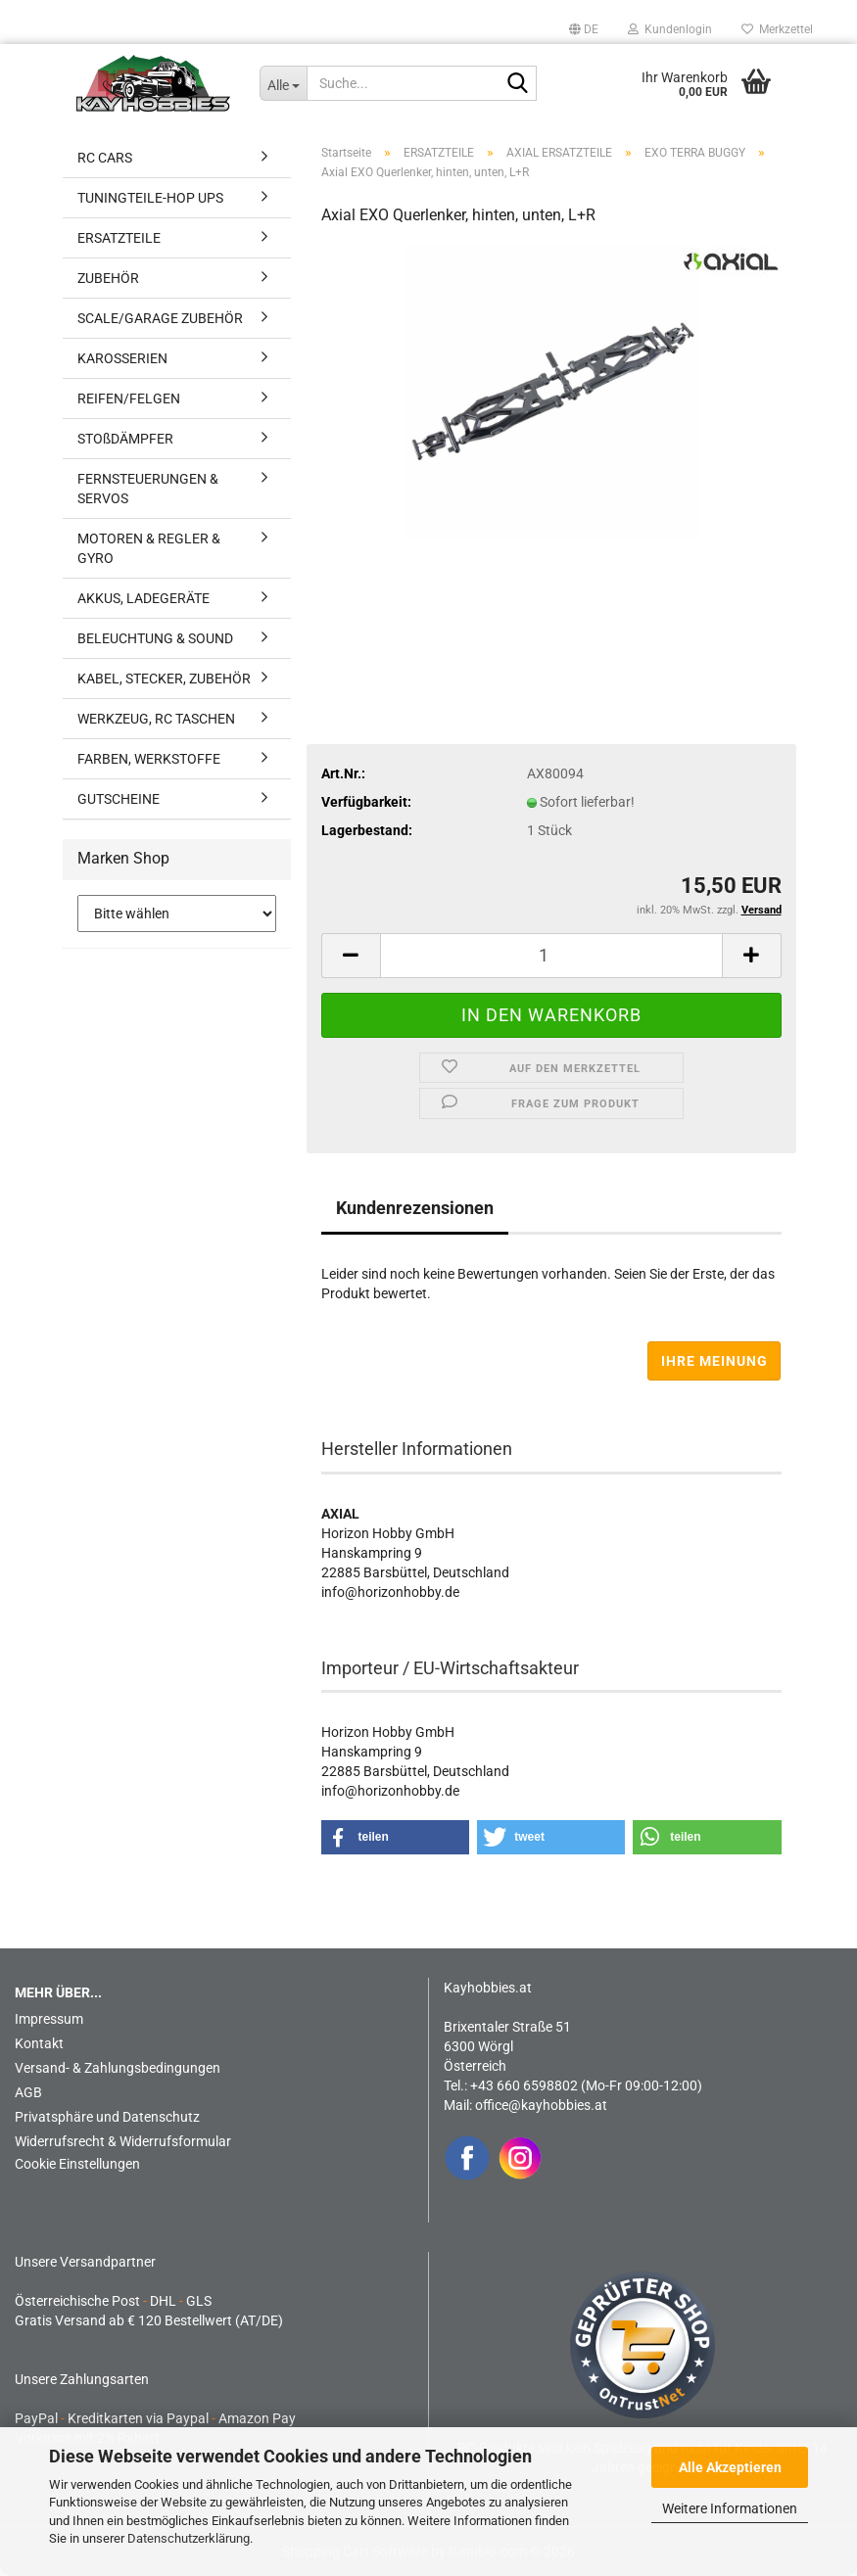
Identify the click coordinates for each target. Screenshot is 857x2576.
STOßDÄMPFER (125, 438)
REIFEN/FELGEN (128, 398)
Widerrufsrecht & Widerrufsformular (123, 2141)
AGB (28, 2092)
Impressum (49, 2019)
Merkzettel (777, 29)
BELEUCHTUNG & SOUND (155, 638)
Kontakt (39, 2043)
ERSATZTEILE (119, 238)
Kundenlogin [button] (670, 29)
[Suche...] (283, 83)
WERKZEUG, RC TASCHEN (156, 718)
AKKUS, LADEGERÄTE (143, 598)
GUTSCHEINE (118, 799)
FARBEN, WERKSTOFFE (148, 759)
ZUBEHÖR (108, 278)
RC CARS (104, 157)
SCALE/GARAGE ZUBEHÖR (160, 318)
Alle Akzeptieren (730, 2467)
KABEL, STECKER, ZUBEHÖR (164, 678)
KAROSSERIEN (122, 358)
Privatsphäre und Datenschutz (107, 2117)
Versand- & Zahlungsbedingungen (117, 2068)
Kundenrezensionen (415, 1207)
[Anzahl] (551, 955)
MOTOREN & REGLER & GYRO (148, 548)
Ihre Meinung (714, 1361)
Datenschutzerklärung (188, 2538)
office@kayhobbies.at (541, 2105)
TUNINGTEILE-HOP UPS (150, 198)
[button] (583, 29)
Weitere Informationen (729, 2508)
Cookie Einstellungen (77, 2164)
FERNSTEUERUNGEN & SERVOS (147, 488)
